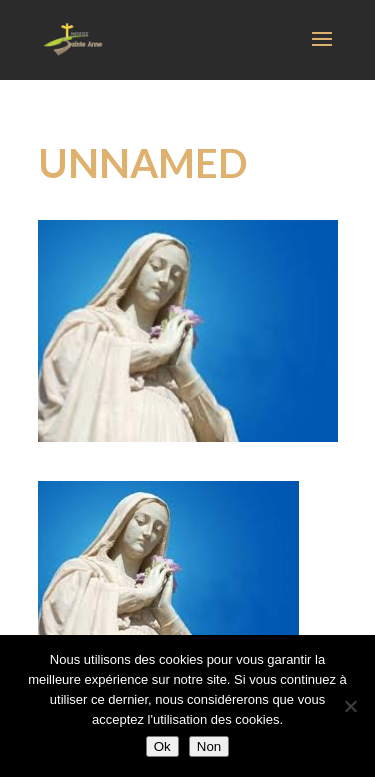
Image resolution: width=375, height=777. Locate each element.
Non (209, 746)
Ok (162, 746)
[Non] (350, 706)
